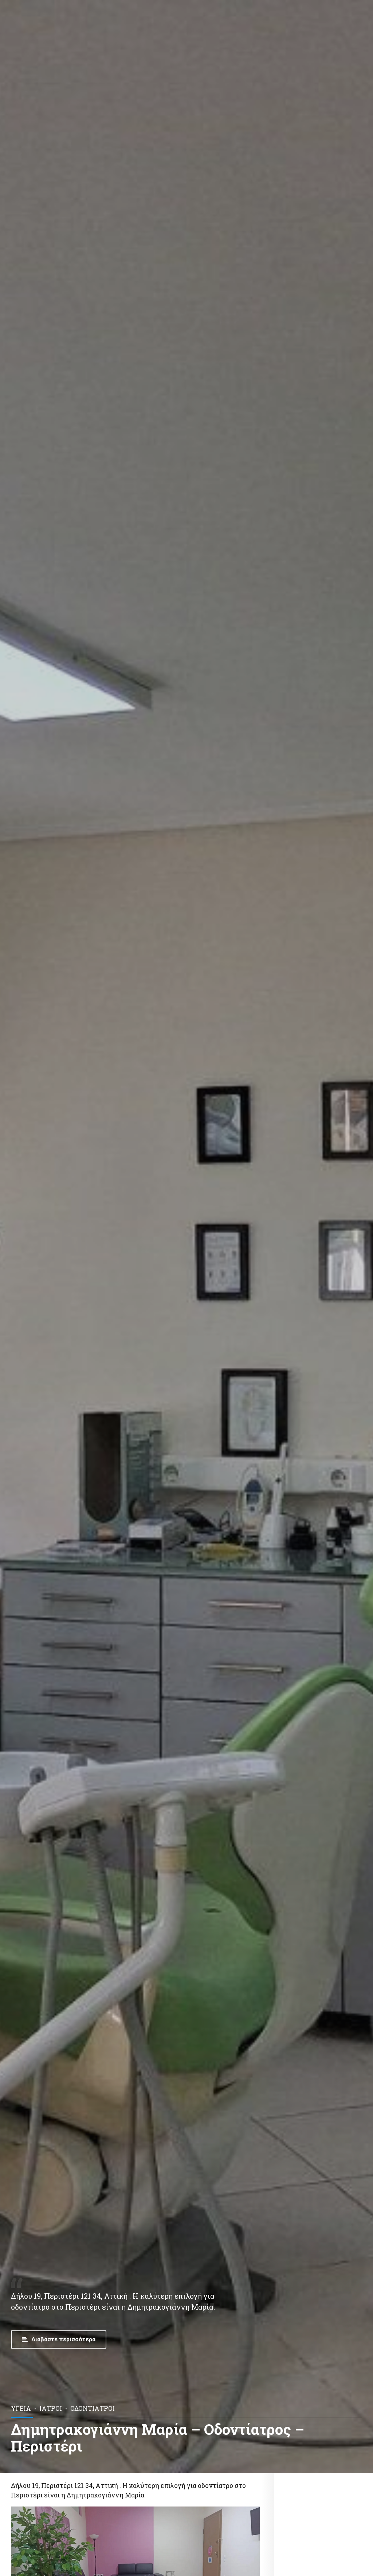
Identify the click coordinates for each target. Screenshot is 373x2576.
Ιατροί (50, 2408)
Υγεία (21, 2408)
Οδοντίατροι (92, 2408)
